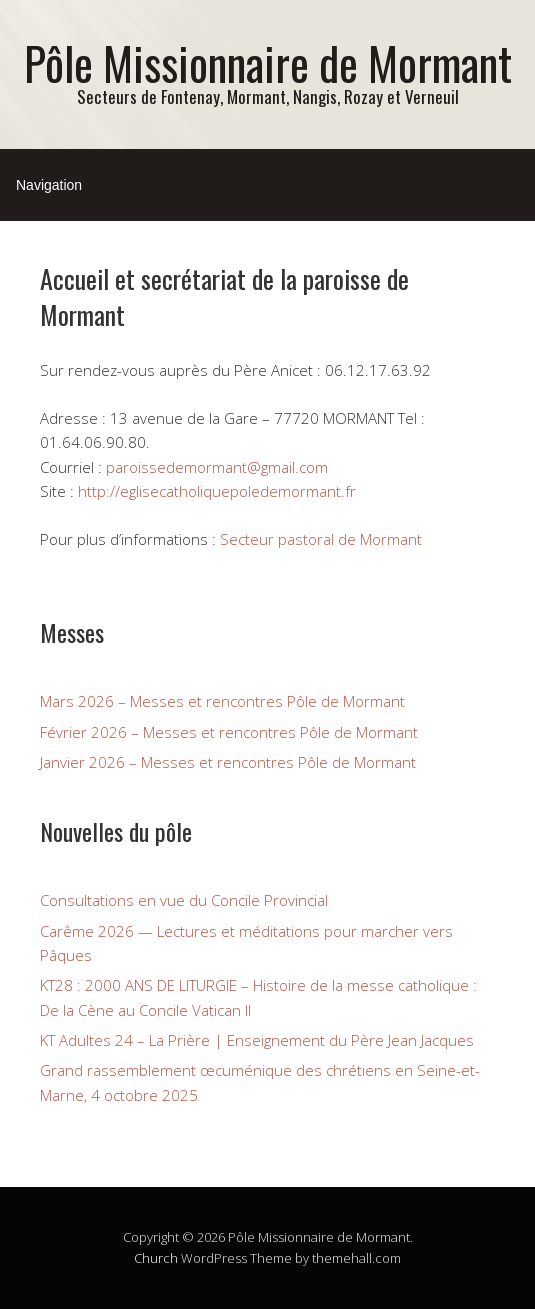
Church (156, 1258)
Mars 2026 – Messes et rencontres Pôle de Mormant (222, 701)
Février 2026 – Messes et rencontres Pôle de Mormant (229, 732)
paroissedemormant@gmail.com (217, 467)
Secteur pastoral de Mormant (321, 539)
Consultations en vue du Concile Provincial (184, 900)
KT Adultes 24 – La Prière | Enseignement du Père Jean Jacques (257, 1040)
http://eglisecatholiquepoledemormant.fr (217, 491)
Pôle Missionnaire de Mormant (268, 62)
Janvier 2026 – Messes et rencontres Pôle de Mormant (228, 762)
